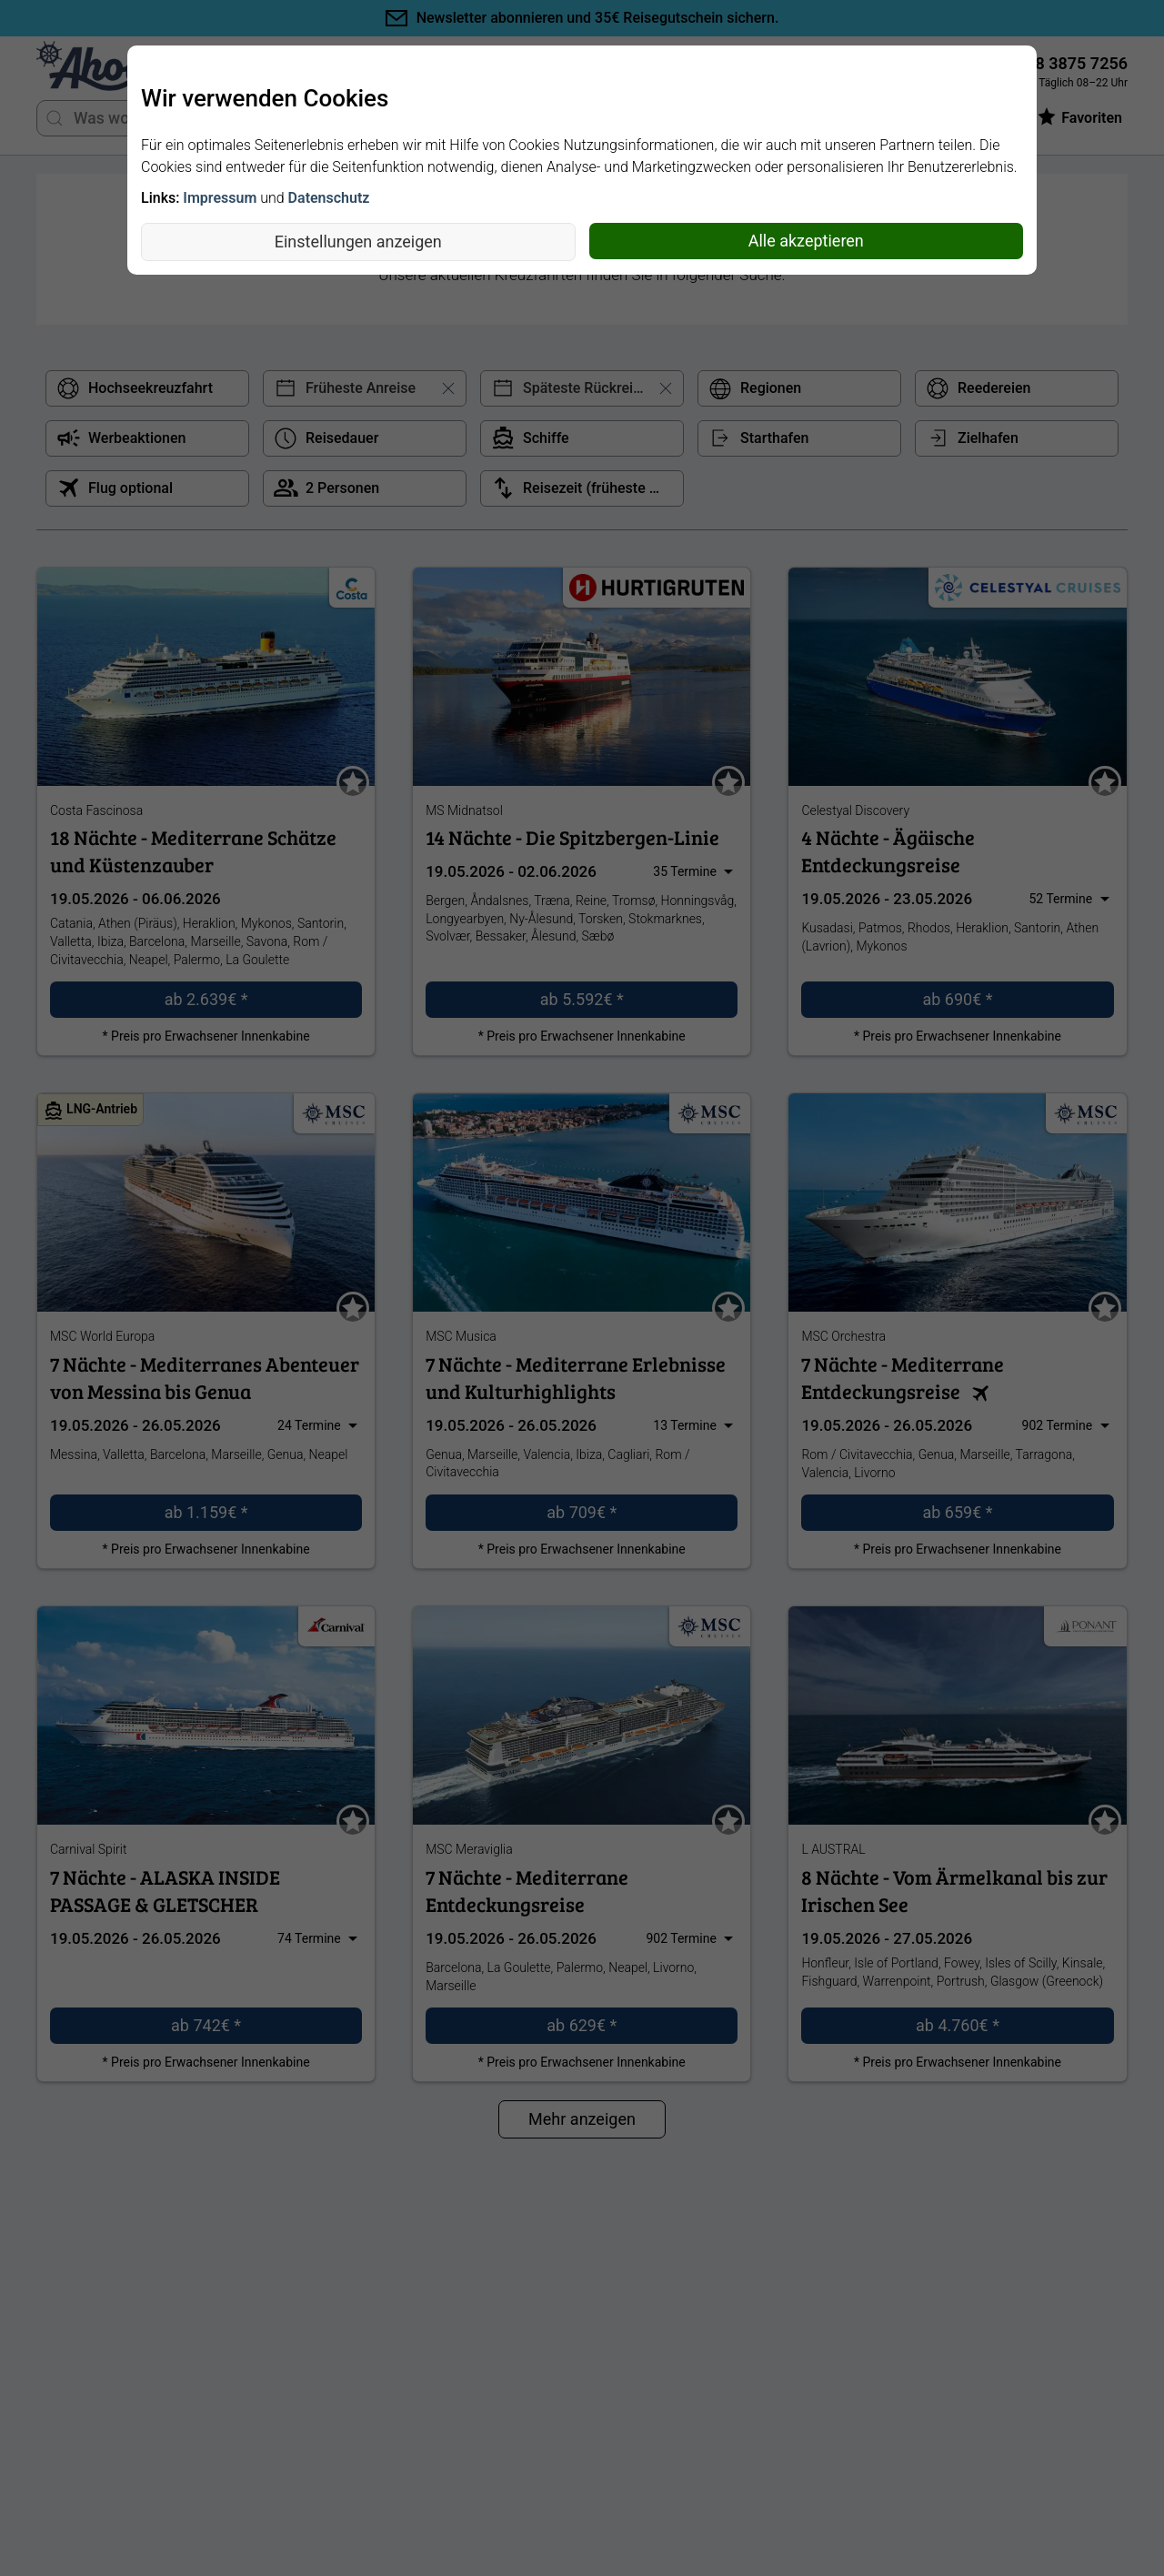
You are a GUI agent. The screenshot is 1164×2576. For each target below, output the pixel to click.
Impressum (219, 197)
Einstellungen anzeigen (358, 241)
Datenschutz (329, 197)
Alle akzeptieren (806, 240)
